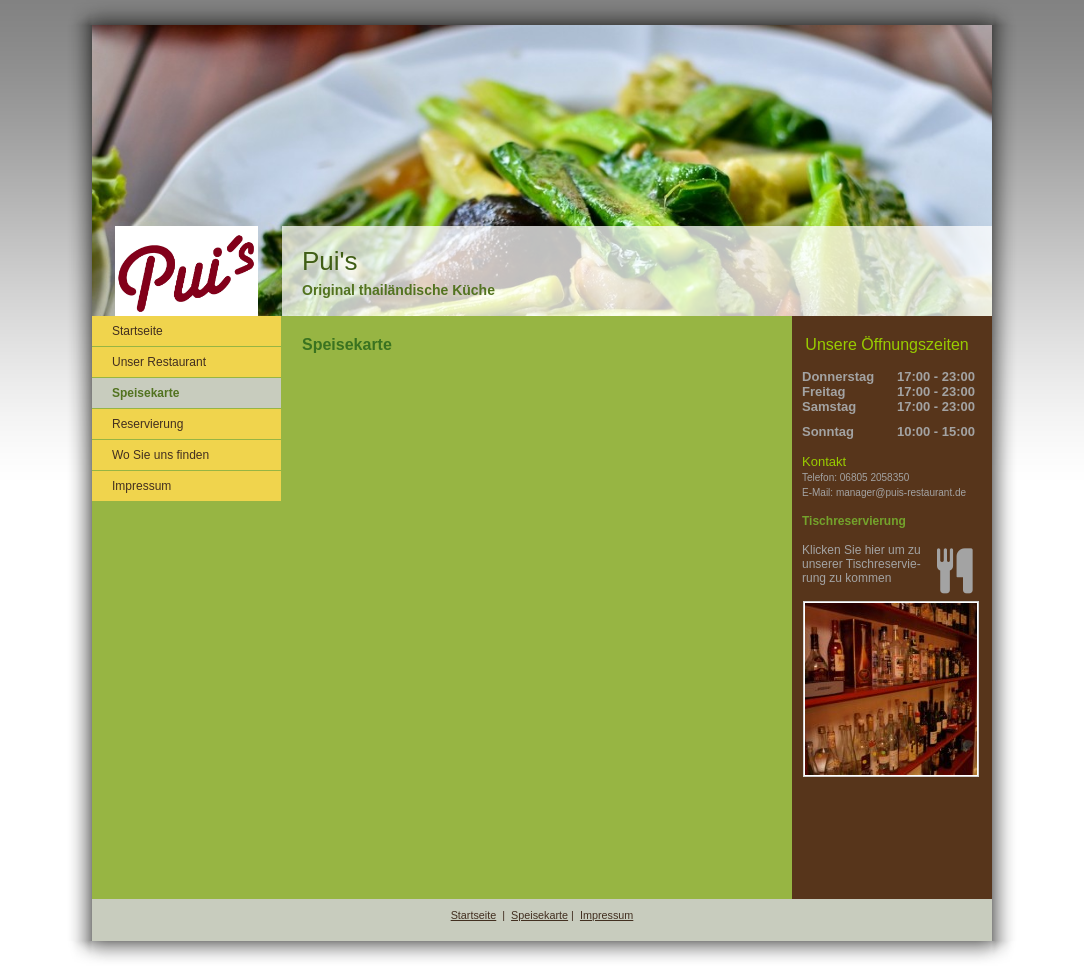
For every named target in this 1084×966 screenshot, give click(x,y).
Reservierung (147, 424)
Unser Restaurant (159, 362)
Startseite (137, 331)
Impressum (141, 486)
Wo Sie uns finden (160, 455)
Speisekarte (145, 393)
